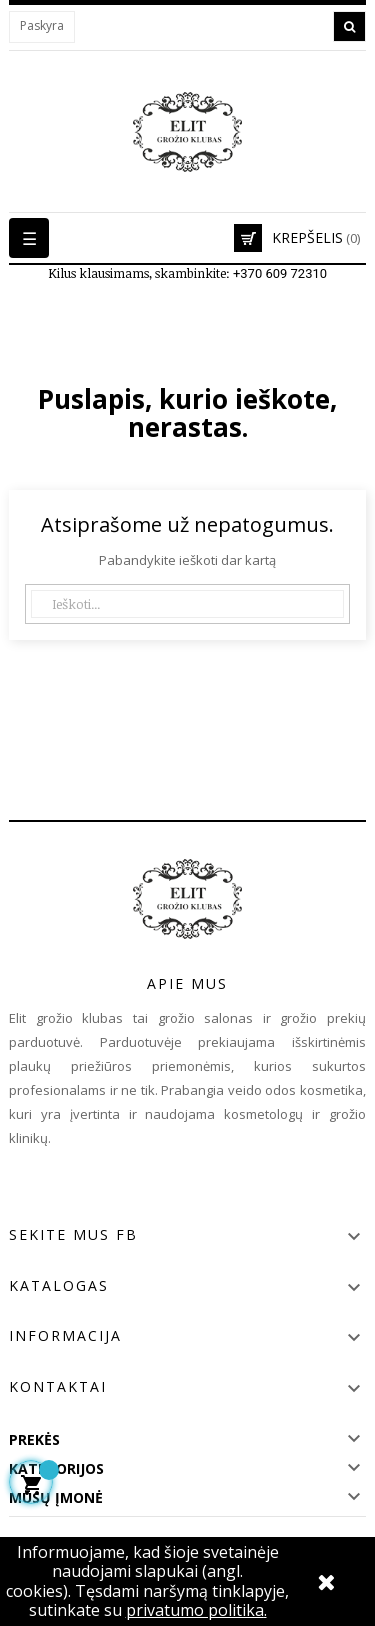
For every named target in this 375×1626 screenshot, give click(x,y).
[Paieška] (187, 604)
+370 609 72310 (280, 273)
